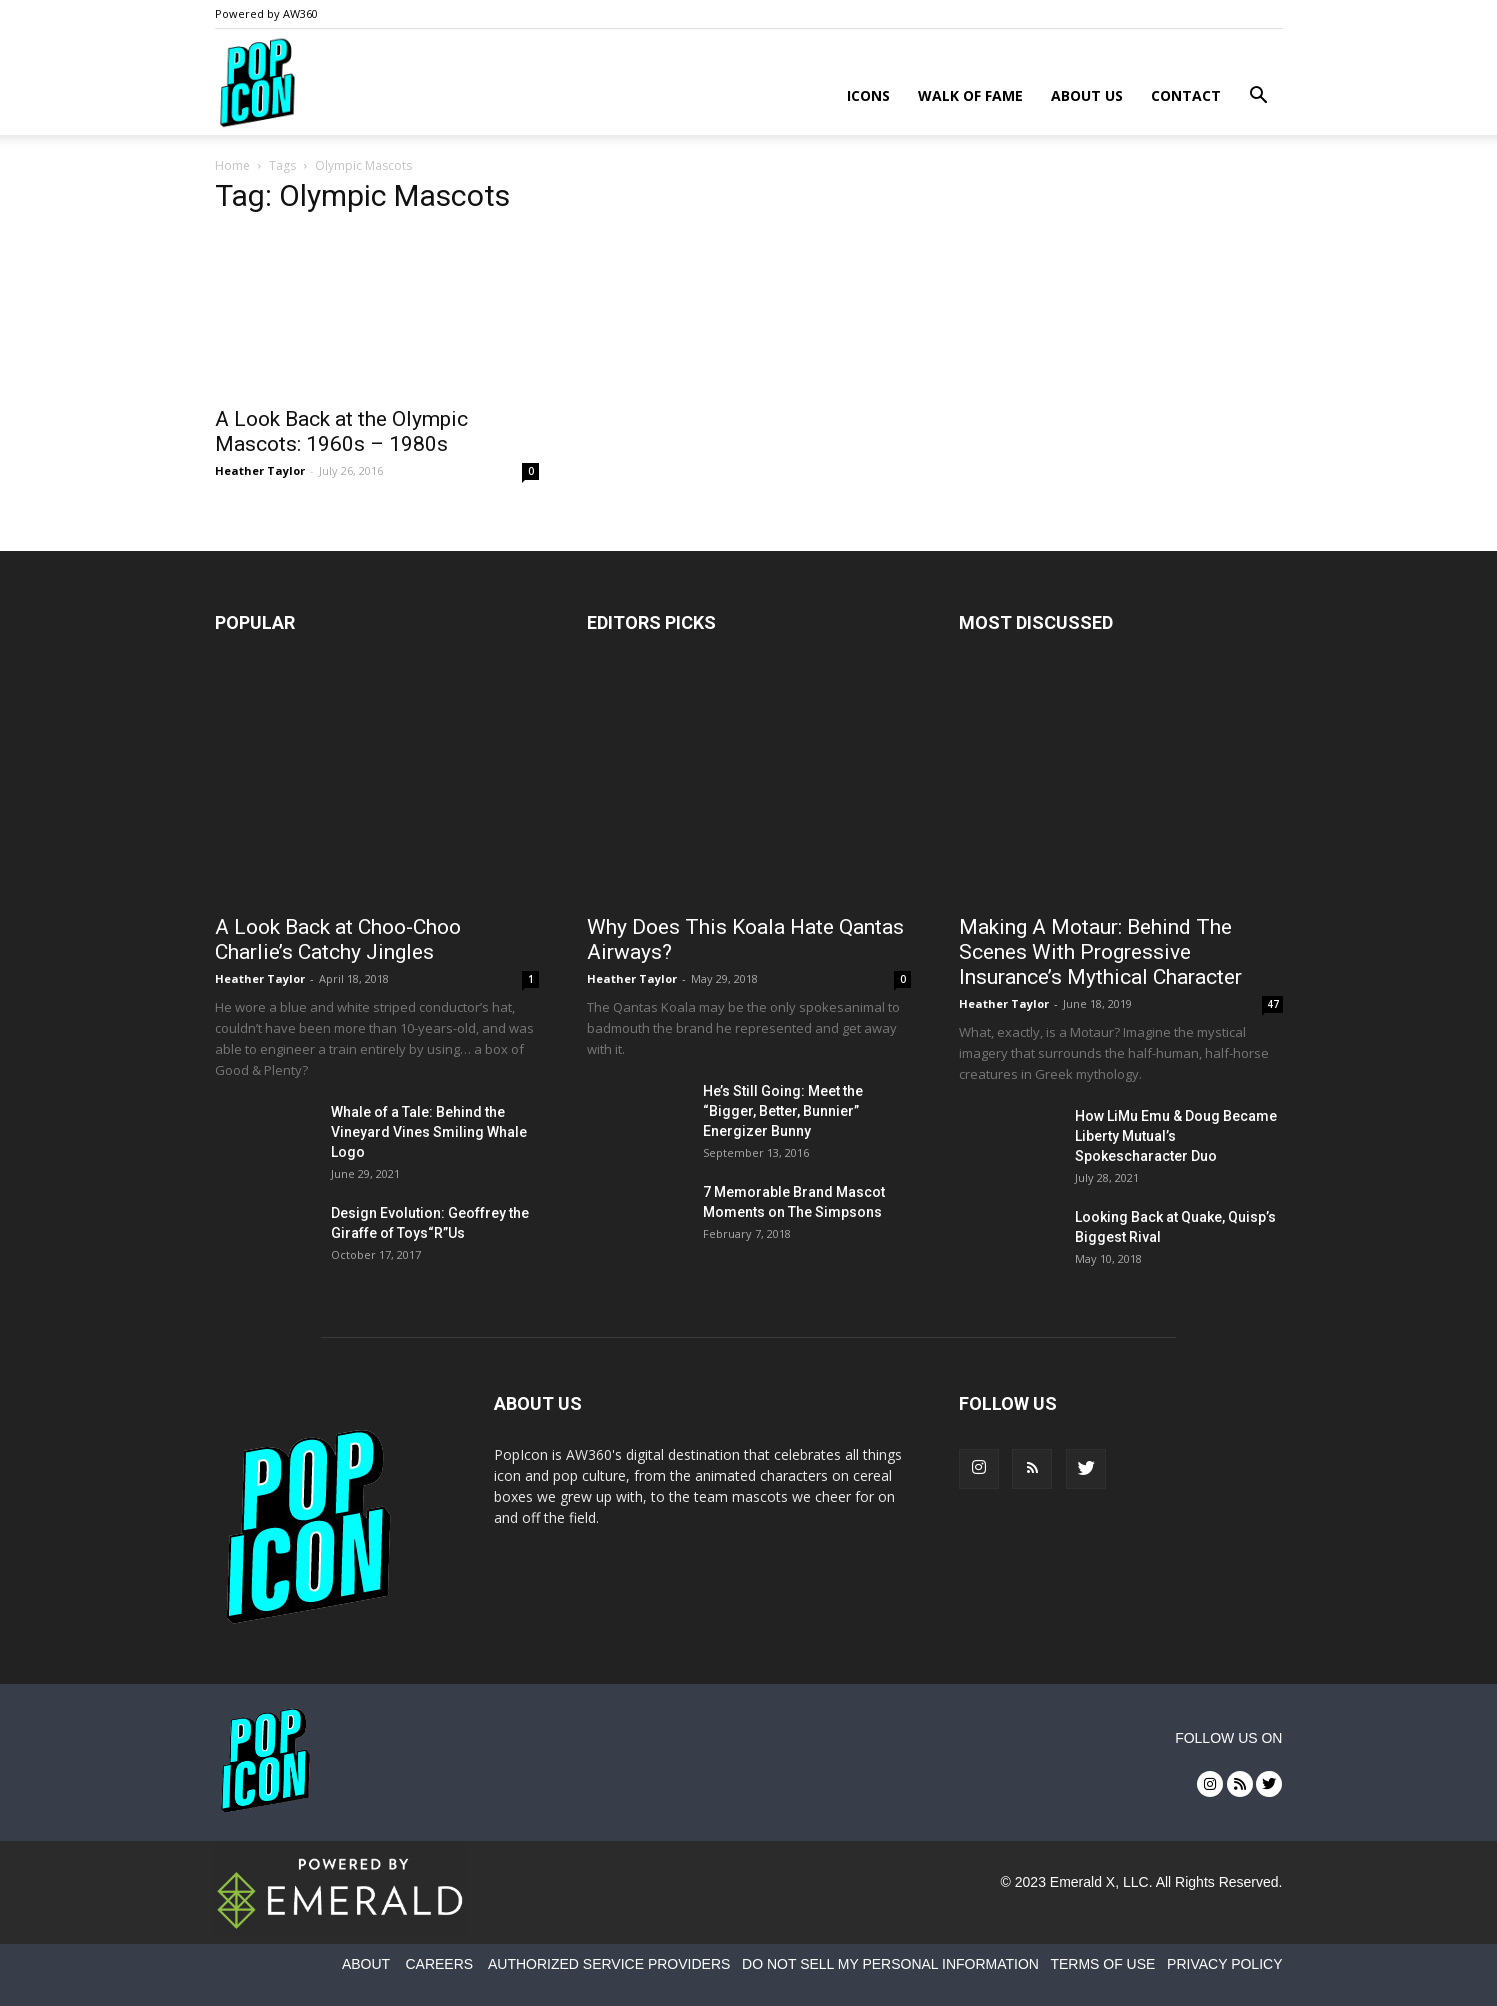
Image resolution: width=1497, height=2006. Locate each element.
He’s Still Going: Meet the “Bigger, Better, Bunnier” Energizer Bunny (783, 1111)
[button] (1259, 97)
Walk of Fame (970, 95)
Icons (868, 95)
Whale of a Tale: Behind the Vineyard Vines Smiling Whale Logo (429, 1132)
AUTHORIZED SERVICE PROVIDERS (609, 1964)
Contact (1186, 95)
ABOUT (366, 1964)
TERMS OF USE (1102, 1964)
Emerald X (1082, 1882)
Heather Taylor (260, 470)
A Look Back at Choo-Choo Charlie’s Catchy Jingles (338, 939)
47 (1273, 1004)
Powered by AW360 (266, 13)
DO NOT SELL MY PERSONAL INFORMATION (890, 1964)
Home (232, 165)
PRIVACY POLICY (1224, 1964)
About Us (1087, 95)
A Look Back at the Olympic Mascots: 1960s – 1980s (341, 431)
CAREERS (439, 1964)
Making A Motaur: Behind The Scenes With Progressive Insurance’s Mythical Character (1100, 952)
